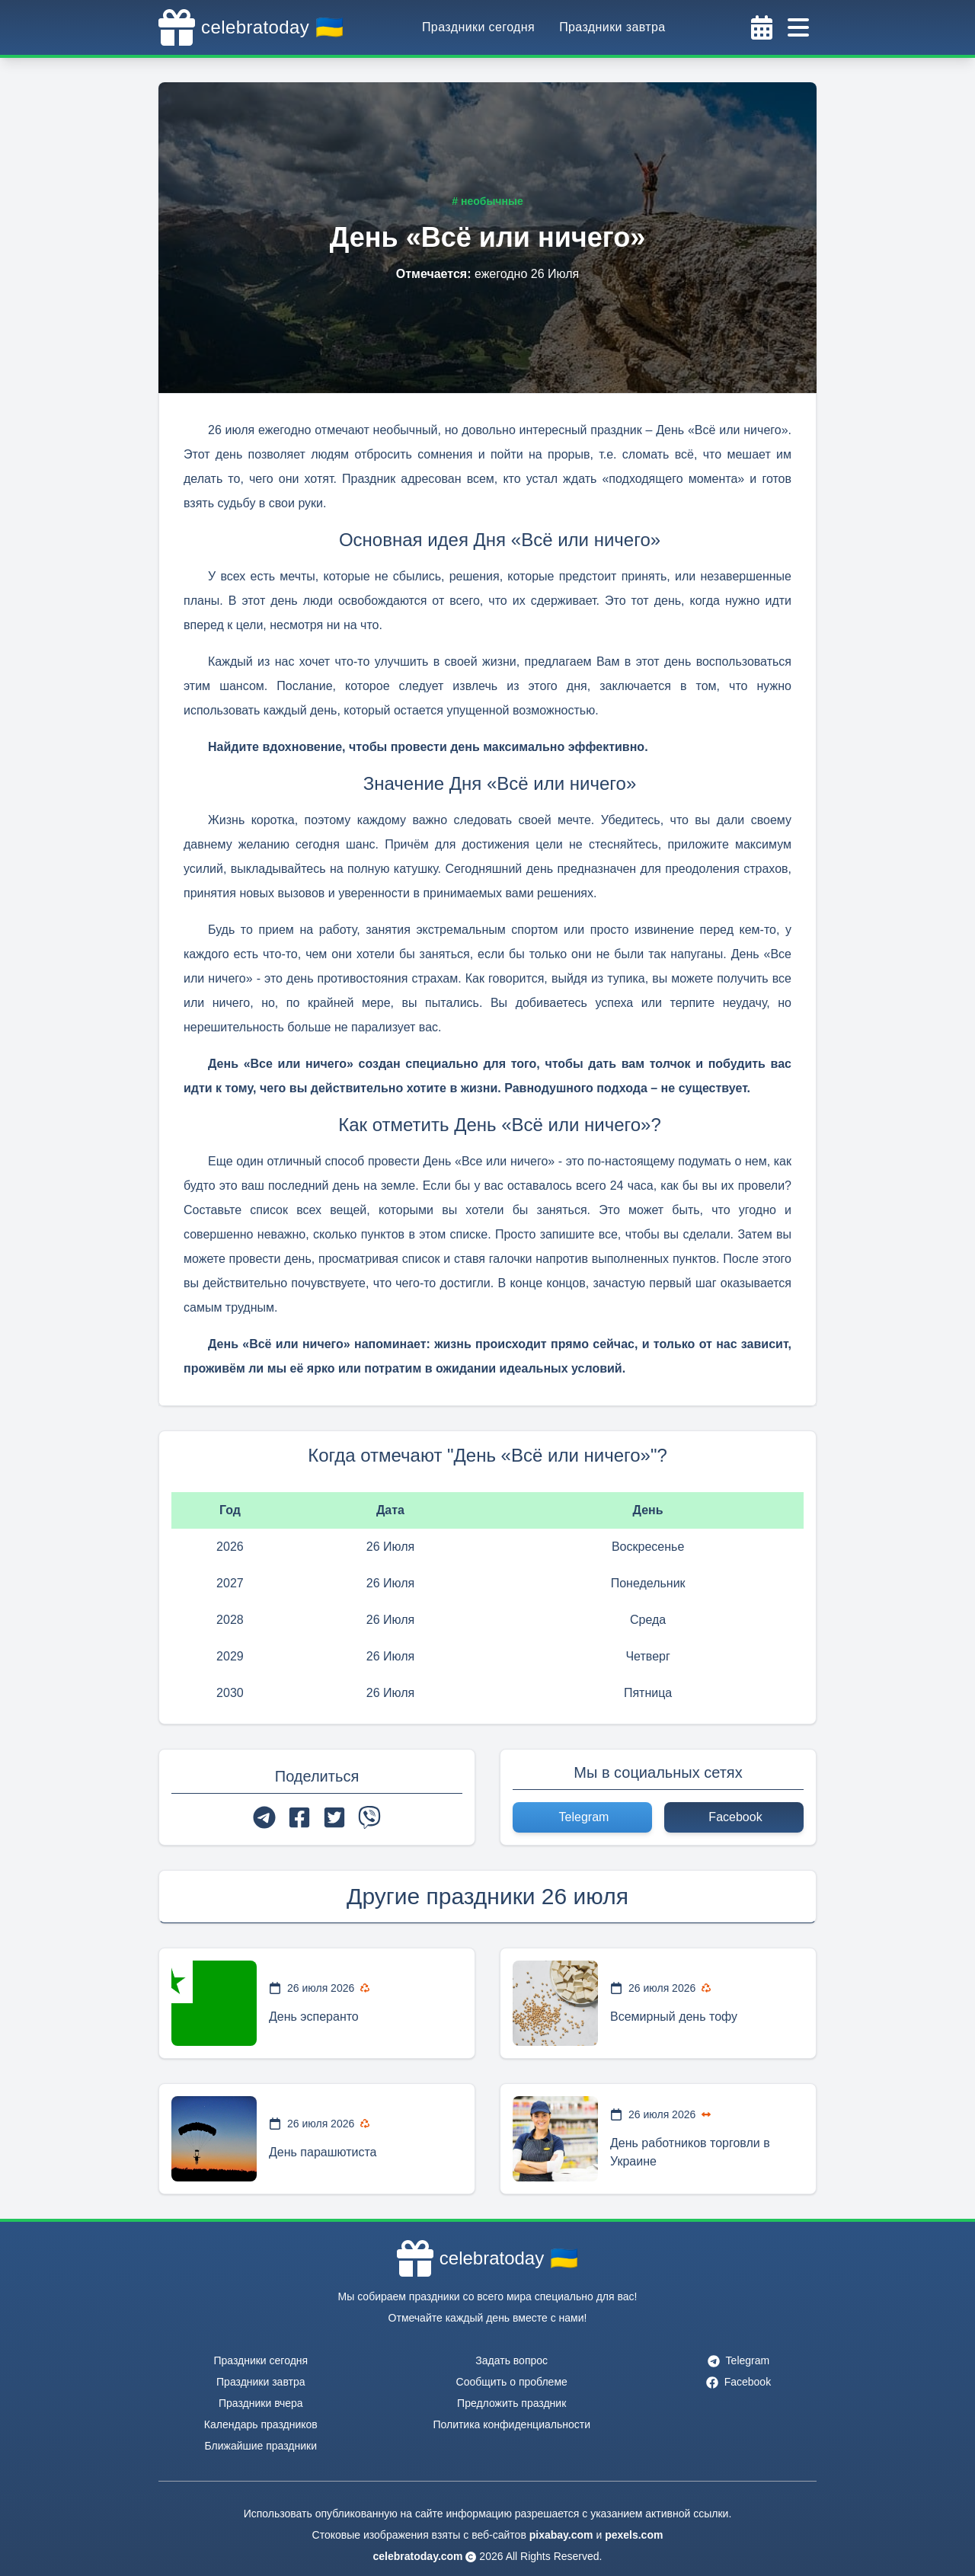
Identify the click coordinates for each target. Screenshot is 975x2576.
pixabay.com (561, 2535)
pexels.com (634, 2535)
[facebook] (299, 1817)
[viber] (369, 1817)
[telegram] (264, 1817)
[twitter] (334, 1817)
